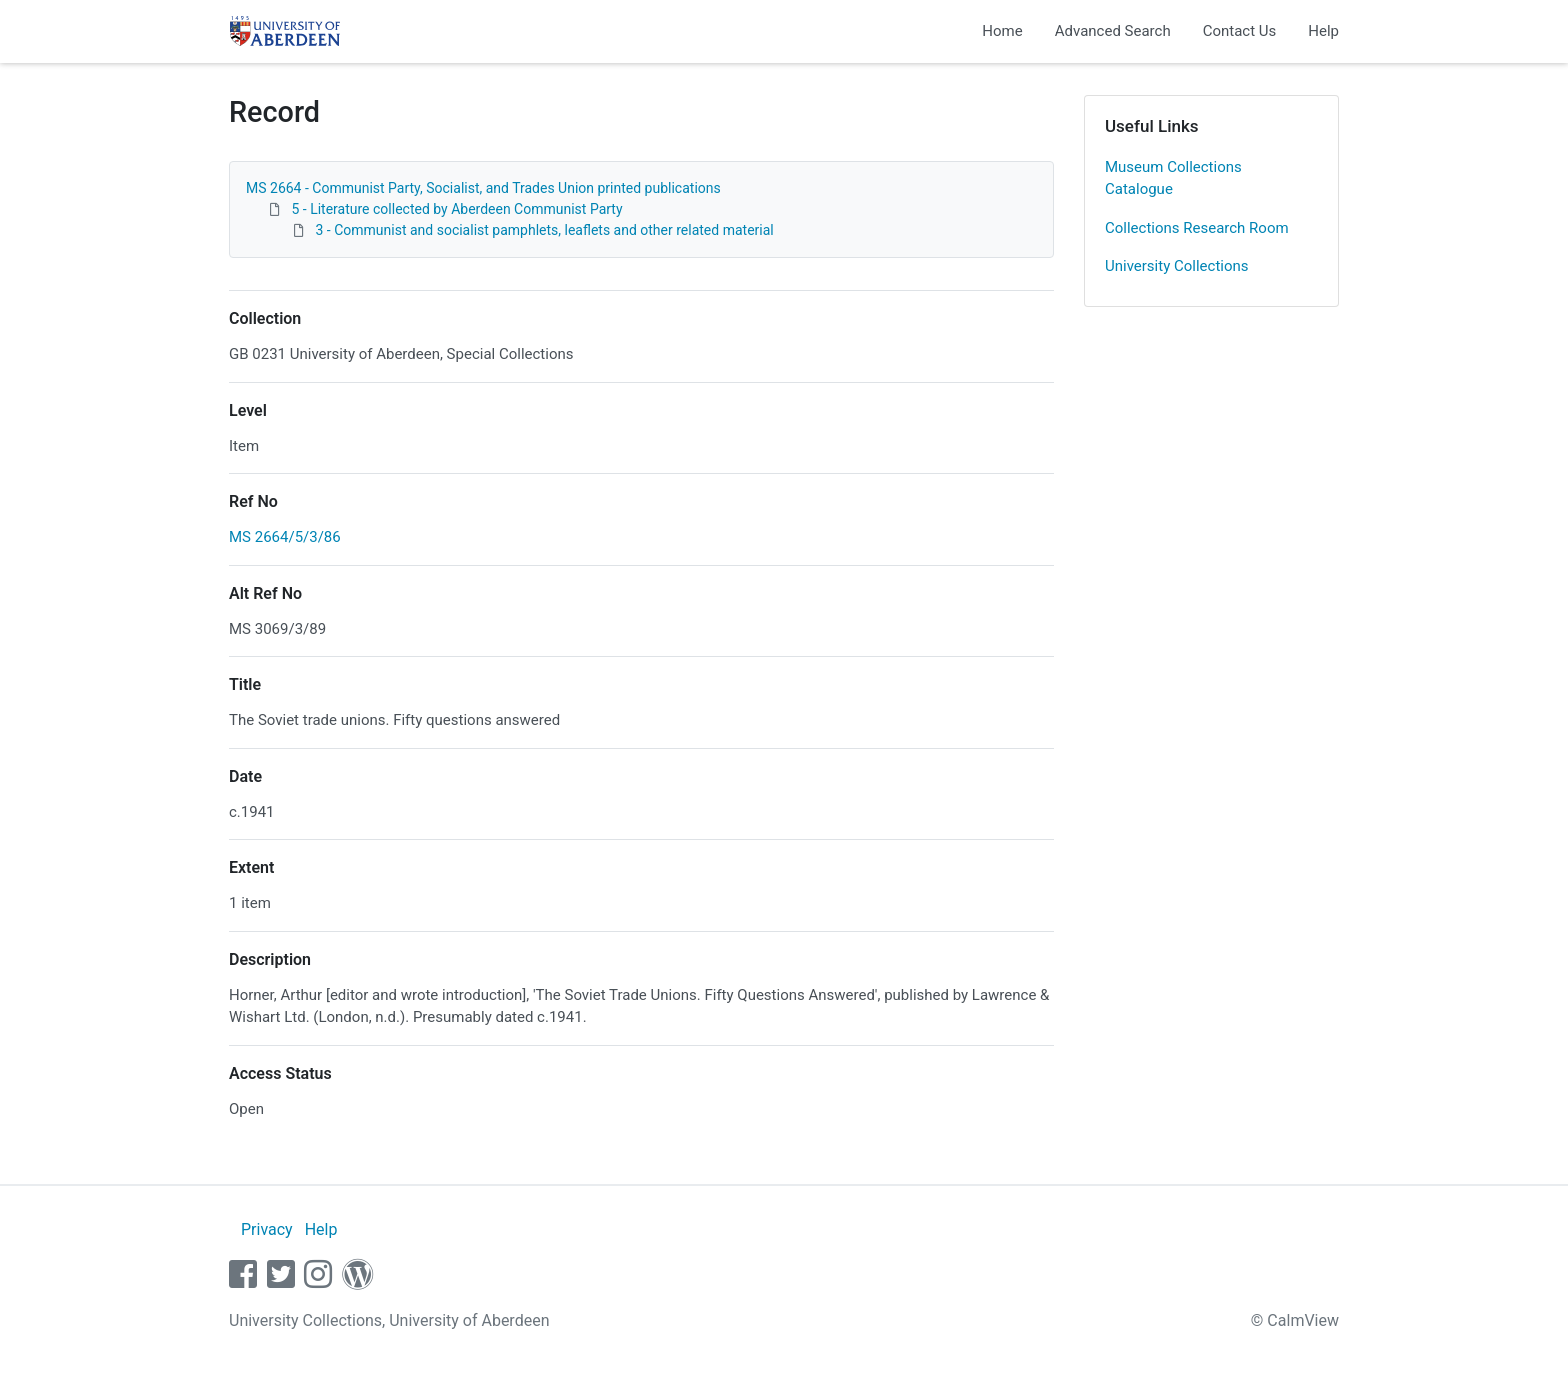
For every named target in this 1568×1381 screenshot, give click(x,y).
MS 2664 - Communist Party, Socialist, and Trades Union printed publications (483, 188)
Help (1323, 31)
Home (1002, 31)
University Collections (1177, 266)
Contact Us (1240, 31)
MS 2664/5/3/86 (285, 537)
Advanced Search (1113, 31)
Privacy (267, 1229)
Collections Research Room (1197, 228)
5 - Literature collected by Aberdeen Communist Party (456, 209)
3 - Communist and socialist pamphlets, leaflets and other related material (544, 230)
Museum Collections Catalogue (1173, 178)
